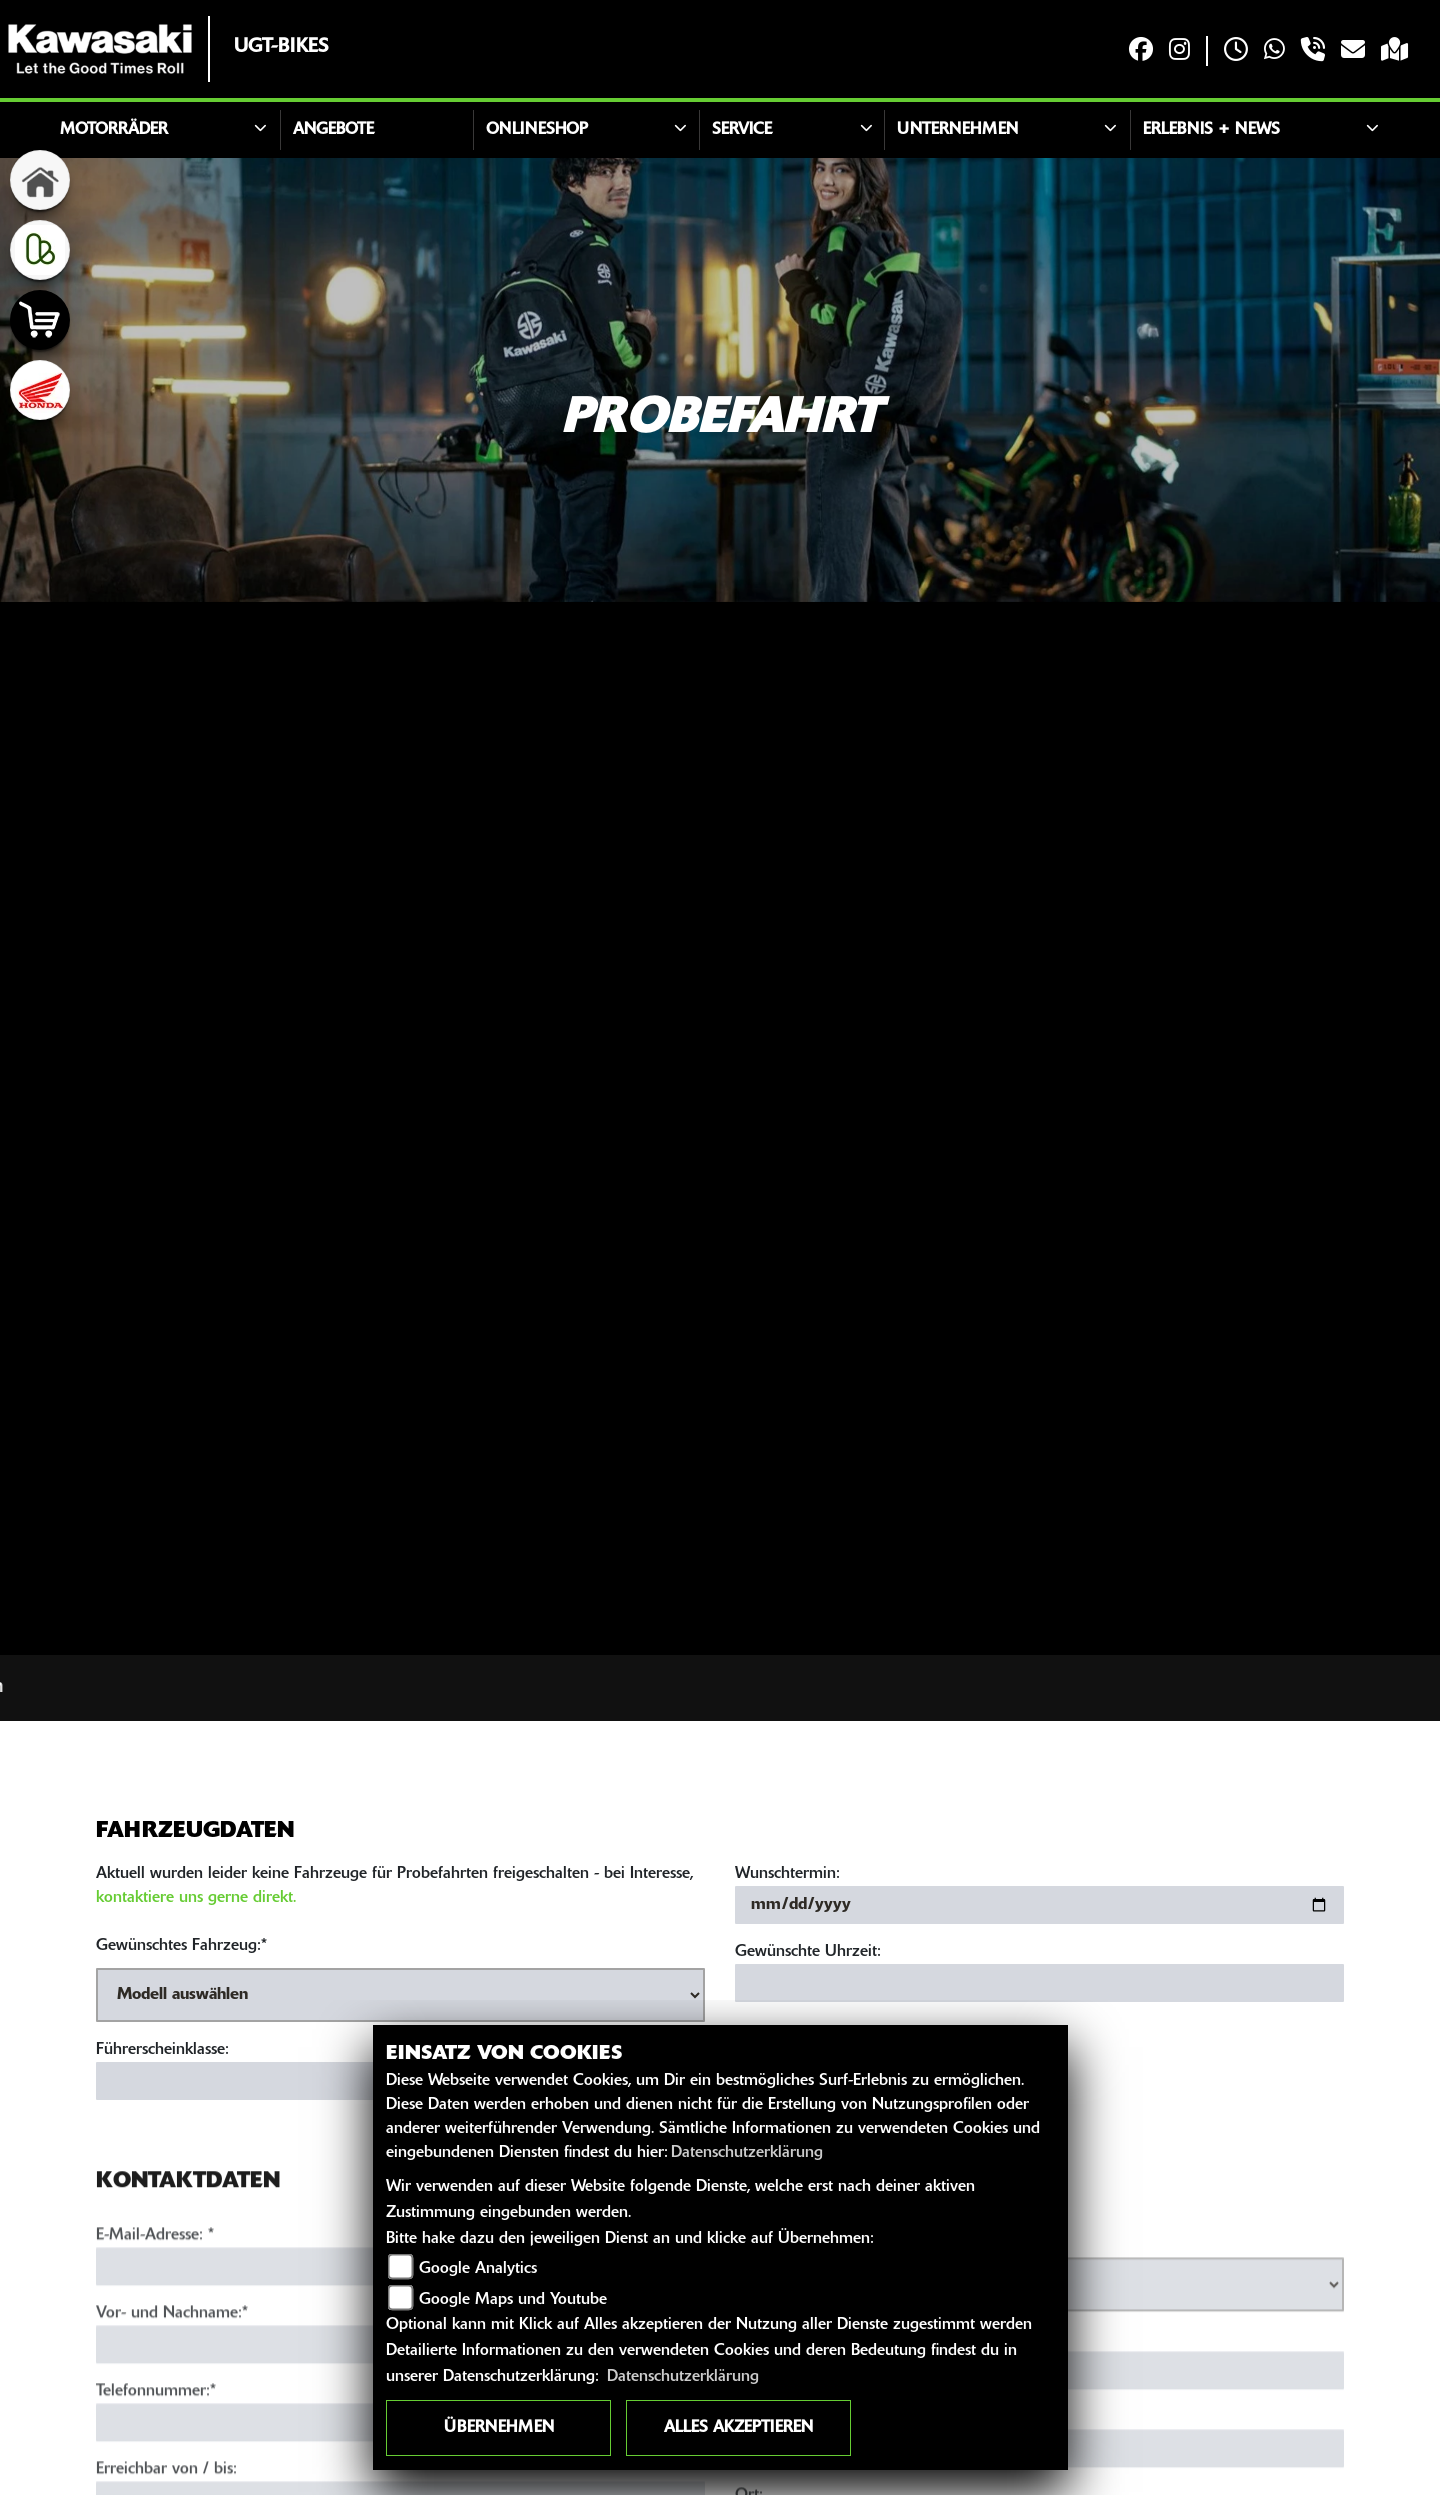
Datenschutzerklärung (747, 2153)
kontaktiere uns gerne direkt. (196, 1898)
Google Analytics (478, 2269)
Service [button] (742, 130)
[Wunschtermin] (1039, 1905)
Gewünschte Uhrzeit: (808, 1952)
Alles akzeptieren (738, 2428)
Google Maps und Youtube (513, 2300)
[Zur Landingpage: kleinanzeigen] (40, 250)
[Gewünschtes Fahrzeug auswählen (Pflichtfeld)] (400, 1995)
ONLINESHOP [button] (537, 130)
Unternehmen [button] (957, 130)
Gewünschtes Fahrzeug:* (181, 1946)
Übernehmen (499, 2428)
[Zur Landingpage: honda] (40, 390)
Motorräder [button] (114, 130)
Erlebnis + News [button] (1211, 130)
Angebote (333, 130)
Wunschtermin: (787, 1874)
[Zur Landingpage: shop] (40, 320)
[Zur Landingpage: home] (40, 180)
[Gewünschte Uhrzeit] (1039, 1983)
